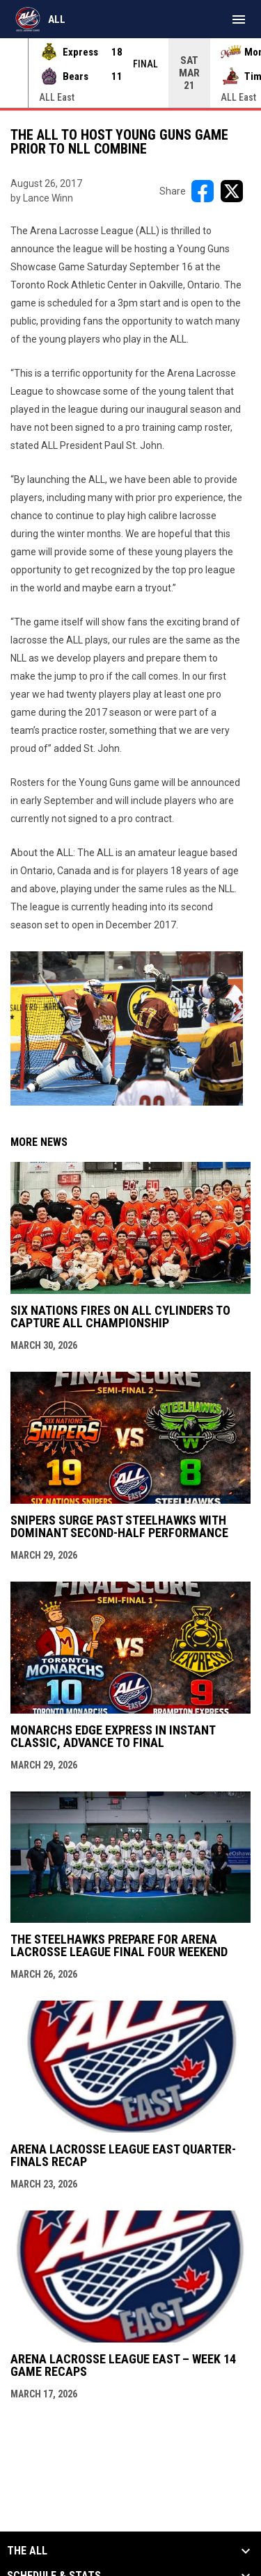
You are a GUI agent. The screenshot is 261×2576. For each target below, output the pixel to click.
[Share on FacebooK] (202, 191)
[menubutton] (238, 19)
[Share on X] (232, 191)
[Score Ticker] (130, 73)
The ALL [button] (27, 2551)
